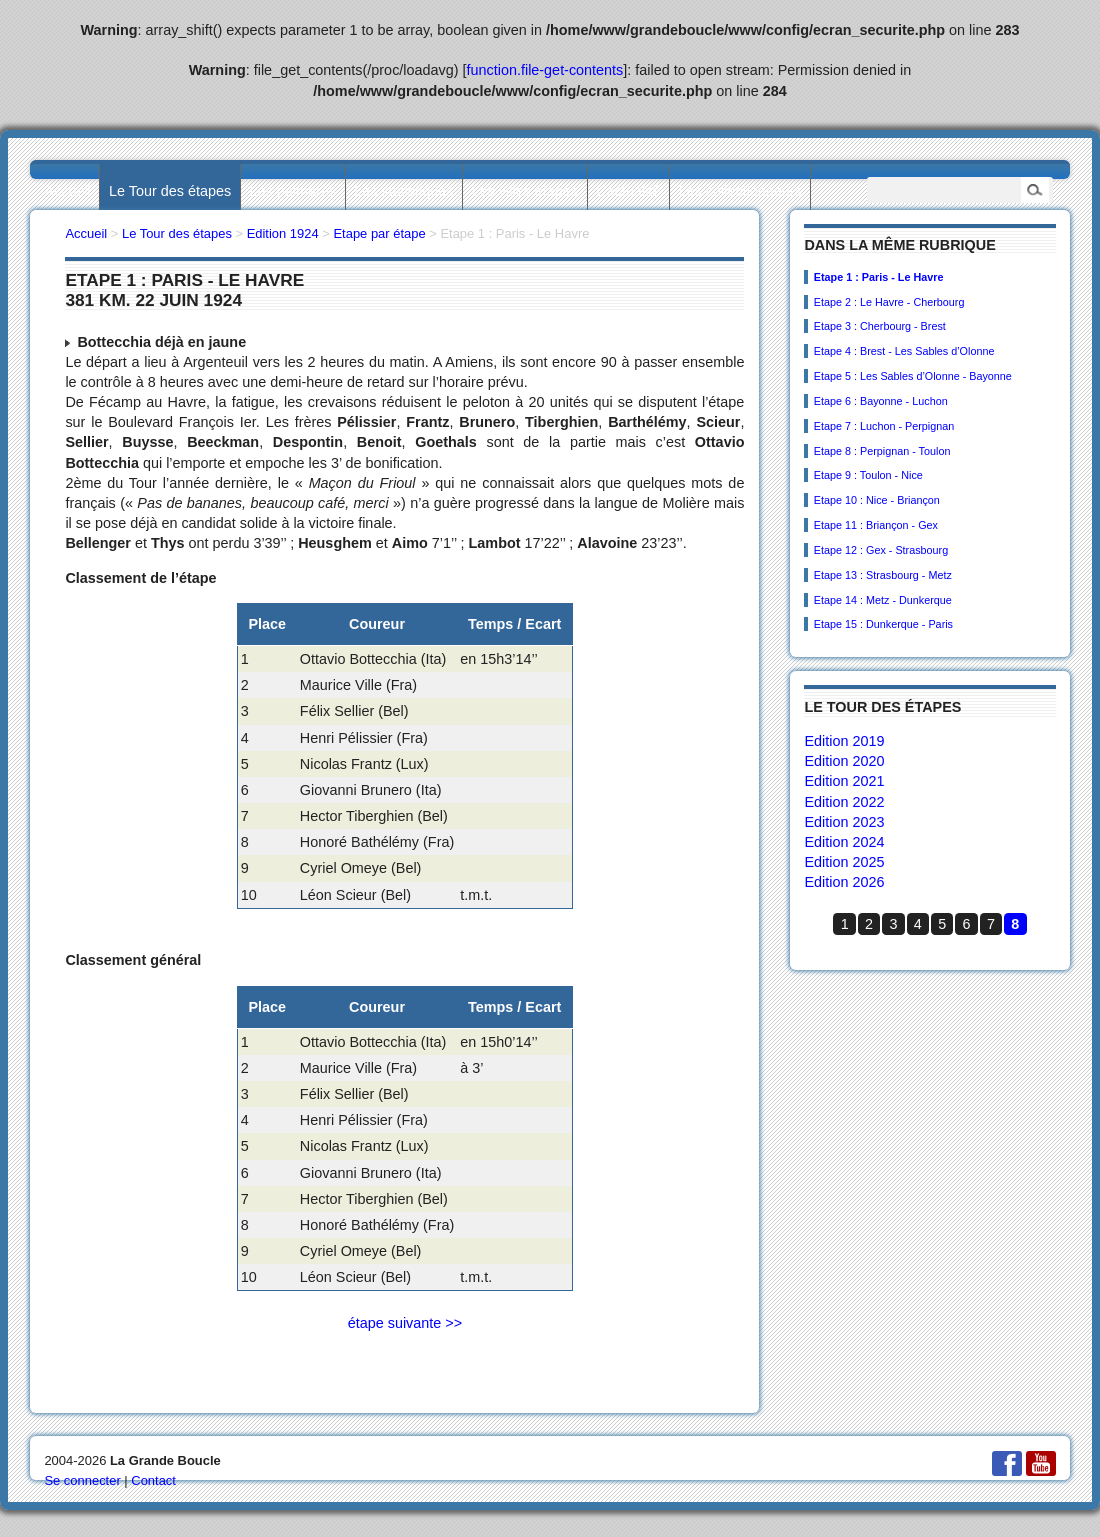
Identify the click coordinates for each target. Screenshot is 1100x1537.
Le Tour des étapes (170, 191)
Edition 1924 (283, 233)
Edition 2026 (844, 882)
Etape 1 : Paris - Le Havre (879, 277)
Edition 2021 (844, 781)
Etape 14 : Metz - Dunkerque (883, 600)
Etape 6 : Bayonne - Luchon (881, 401)
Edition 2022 (844, 802)
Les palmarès (293, 191)
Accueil (67, 191)
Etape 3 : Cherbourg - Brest (880, 326)
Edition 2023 (844, 822)
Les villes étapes (525, 191)
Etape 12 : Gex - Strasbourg (881, 550)
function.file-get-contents (545, 70)
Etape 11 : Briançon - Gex (876, 525)
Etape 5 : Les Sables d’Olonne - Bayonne (913, 376)
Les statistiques (403, 191)
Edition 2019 (844, 741)
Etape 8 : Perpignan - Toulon (882, 451)
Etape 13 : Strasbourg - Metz (883, 575)
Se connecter (82, 1480)
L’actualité (628, 191)
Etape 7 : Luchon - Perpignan (884, 426)
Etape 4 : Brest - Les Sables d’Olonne (904, 351)
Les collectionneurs (740, 191)
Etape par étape (379, 233)
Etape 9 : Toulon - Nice (868, 475)
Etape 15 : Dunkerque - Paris (883, 624)
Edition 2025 (844, 862)
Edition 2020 (844, 761)
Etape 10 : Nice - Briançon (877, 500)
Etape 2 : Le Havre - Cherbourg (889, 302)
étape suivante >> (405, 1323)
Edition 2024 (844, 842)
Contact (153, 1480)
